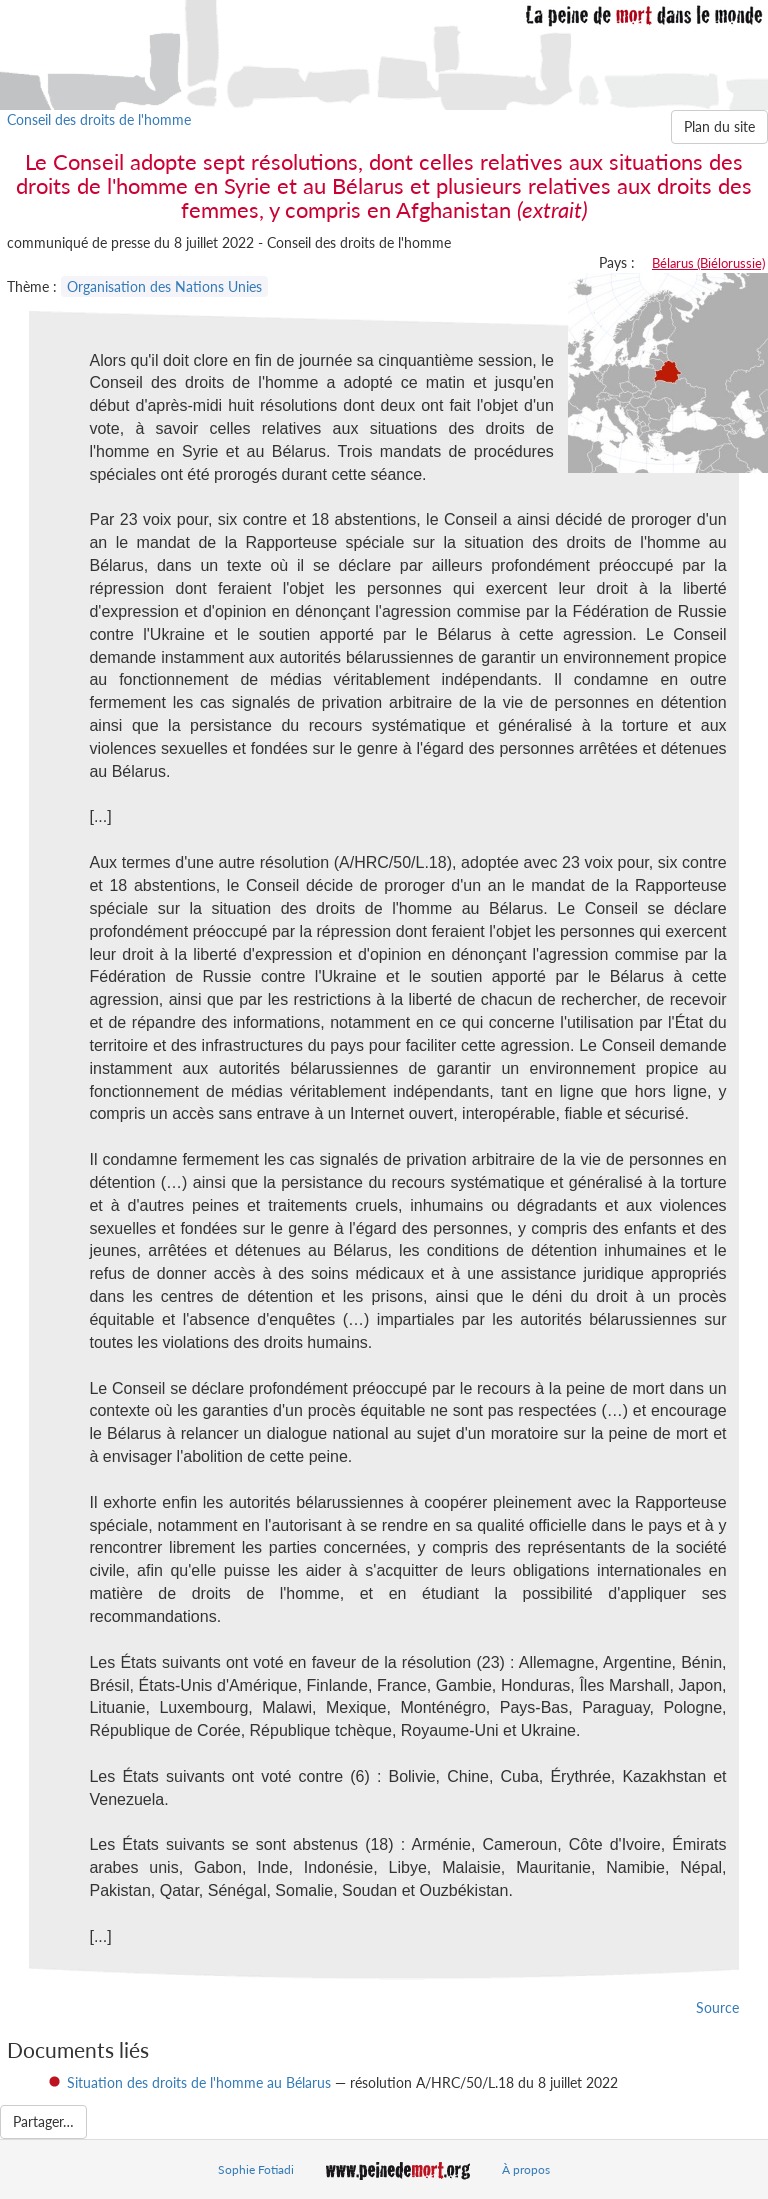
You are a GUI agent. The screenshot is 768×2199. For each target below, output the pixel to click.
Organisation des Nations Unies (164, 286)
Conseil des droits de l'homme (99, 119)
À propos (526, 2169)
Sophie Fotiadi (256, 2169)
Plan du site (719, 126)
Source (717, 2007)
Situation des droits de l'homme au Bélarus (199, 2082)
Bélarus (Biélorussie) (708, 263)
